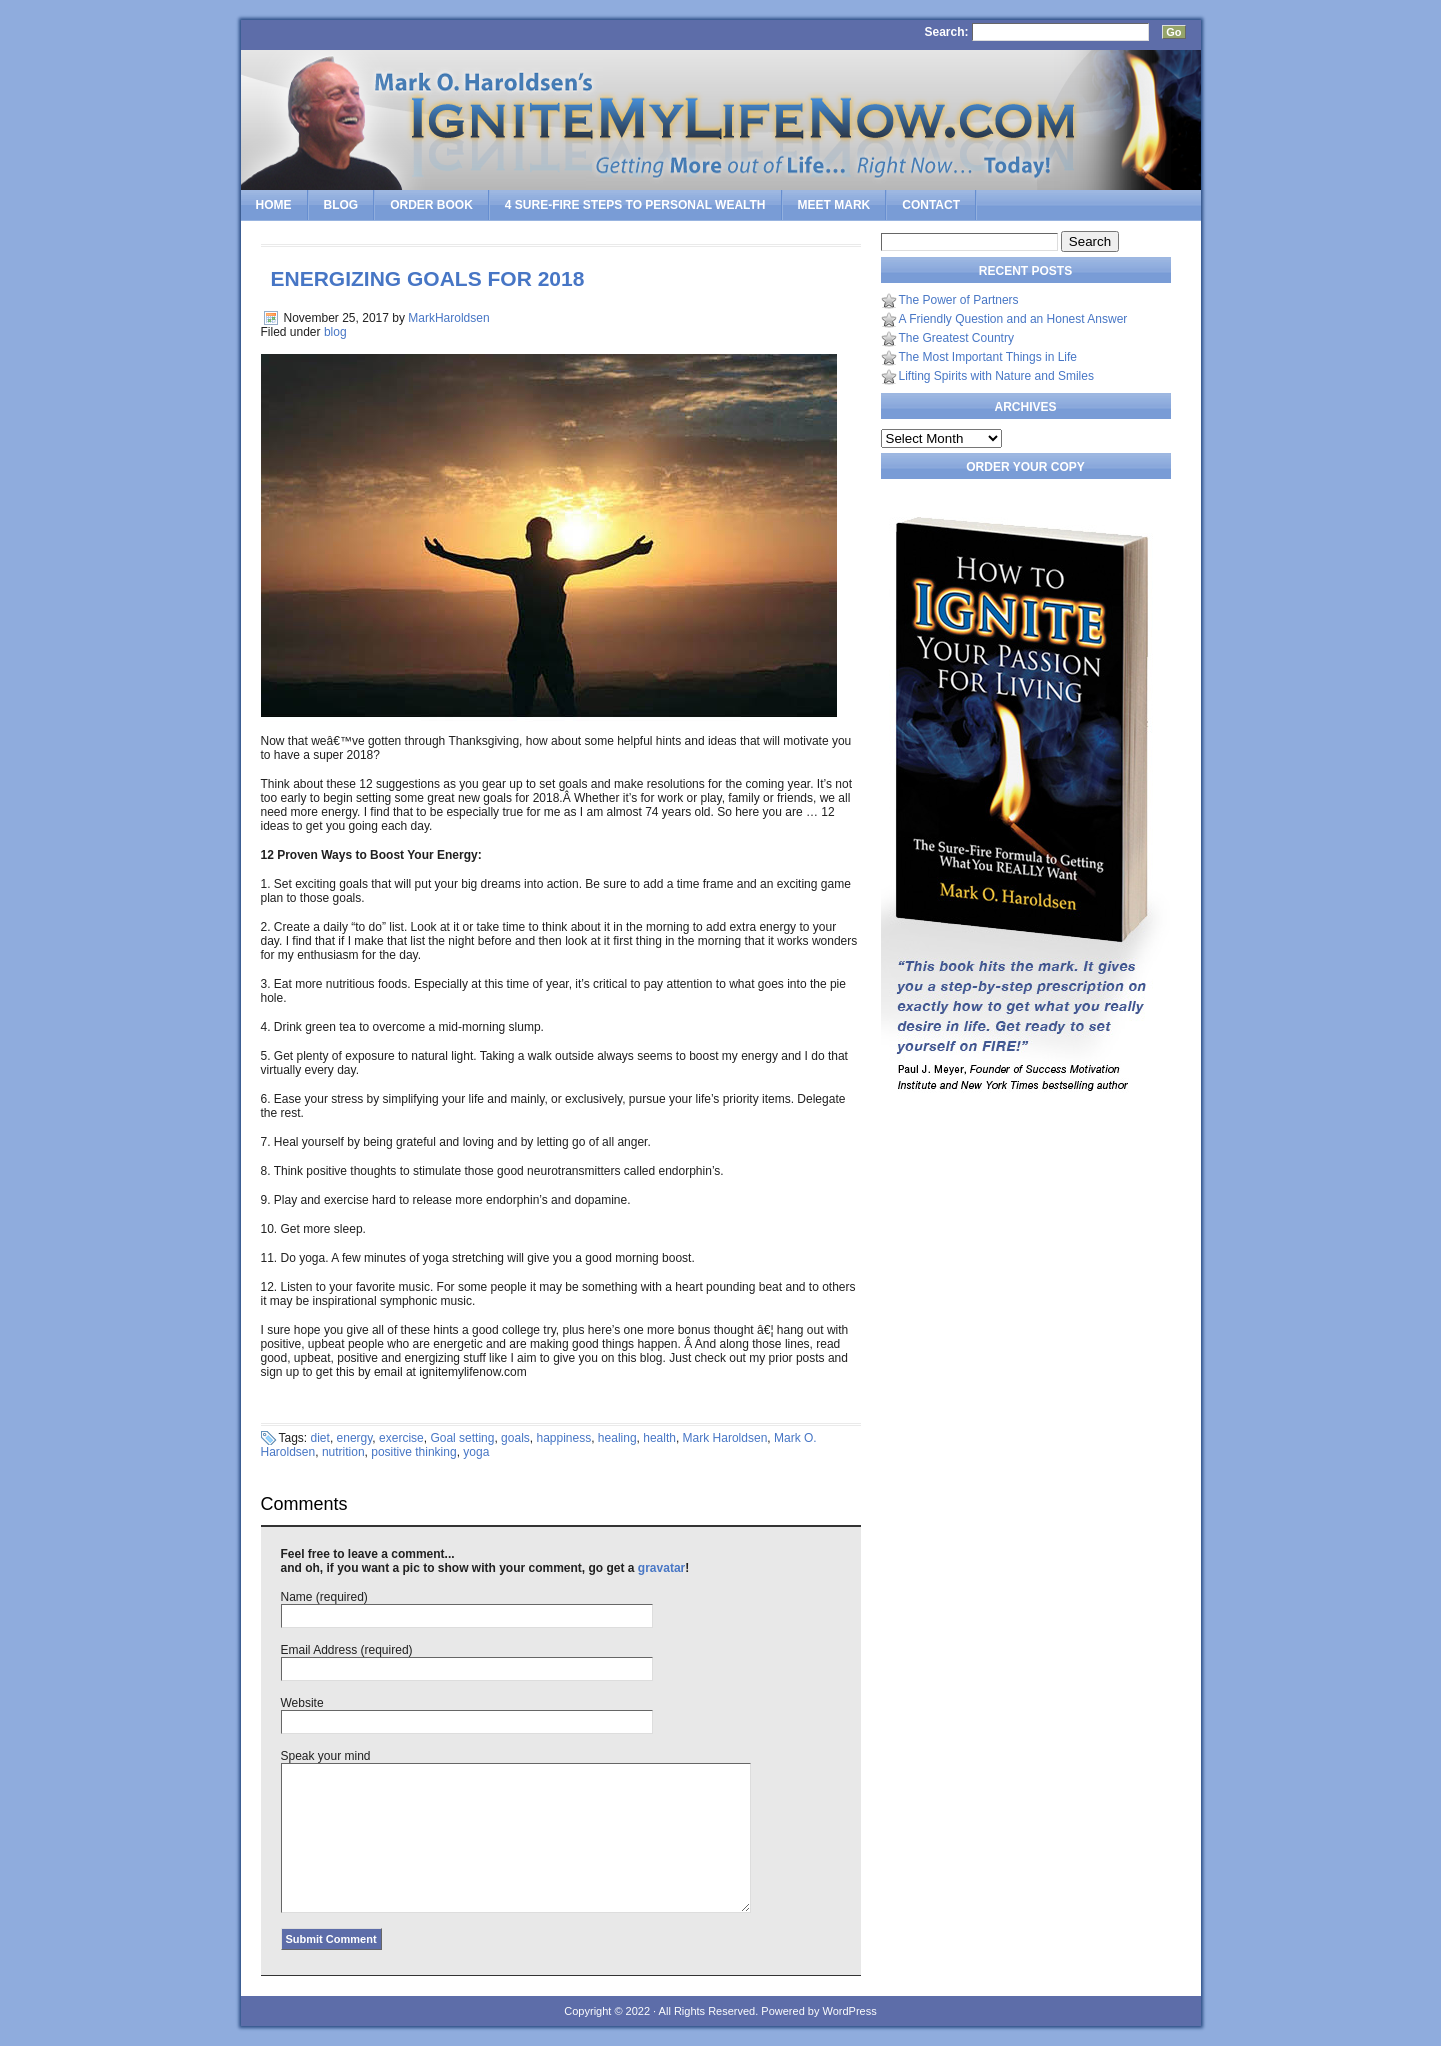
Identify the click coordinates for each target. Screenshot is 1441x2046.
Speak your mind (326, 1756)
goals (515, 1438)
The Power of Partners (959, 300)
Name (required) (324, 1597)
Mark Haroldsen (725, 1438)
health (659, 1438)
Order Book (431, 205)
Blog (341, 205)
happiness (563, 1438)
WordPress (849, 2011)
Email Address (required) (347, 1650)
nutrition (343, 1452)
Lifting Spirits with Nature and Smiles (996, 376)
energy (355, 1438)
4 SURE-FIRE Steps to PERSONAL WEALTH (635, 205)
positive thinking (413, 1452)
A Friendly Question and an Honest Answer (1013, 319)
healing (617, 1438)
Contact (931, 205)
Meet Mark (834, 205)
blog (335, 332)
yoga (476, 1452)
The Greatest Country (956, 338)
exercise (401, 1438)
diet (320, 1438)
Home (274, 205)
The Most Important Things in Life (988, 357)
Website (302, 1703)
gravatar (661, 1568)
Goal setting (462, 1438)
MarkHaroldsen (448, 318)
